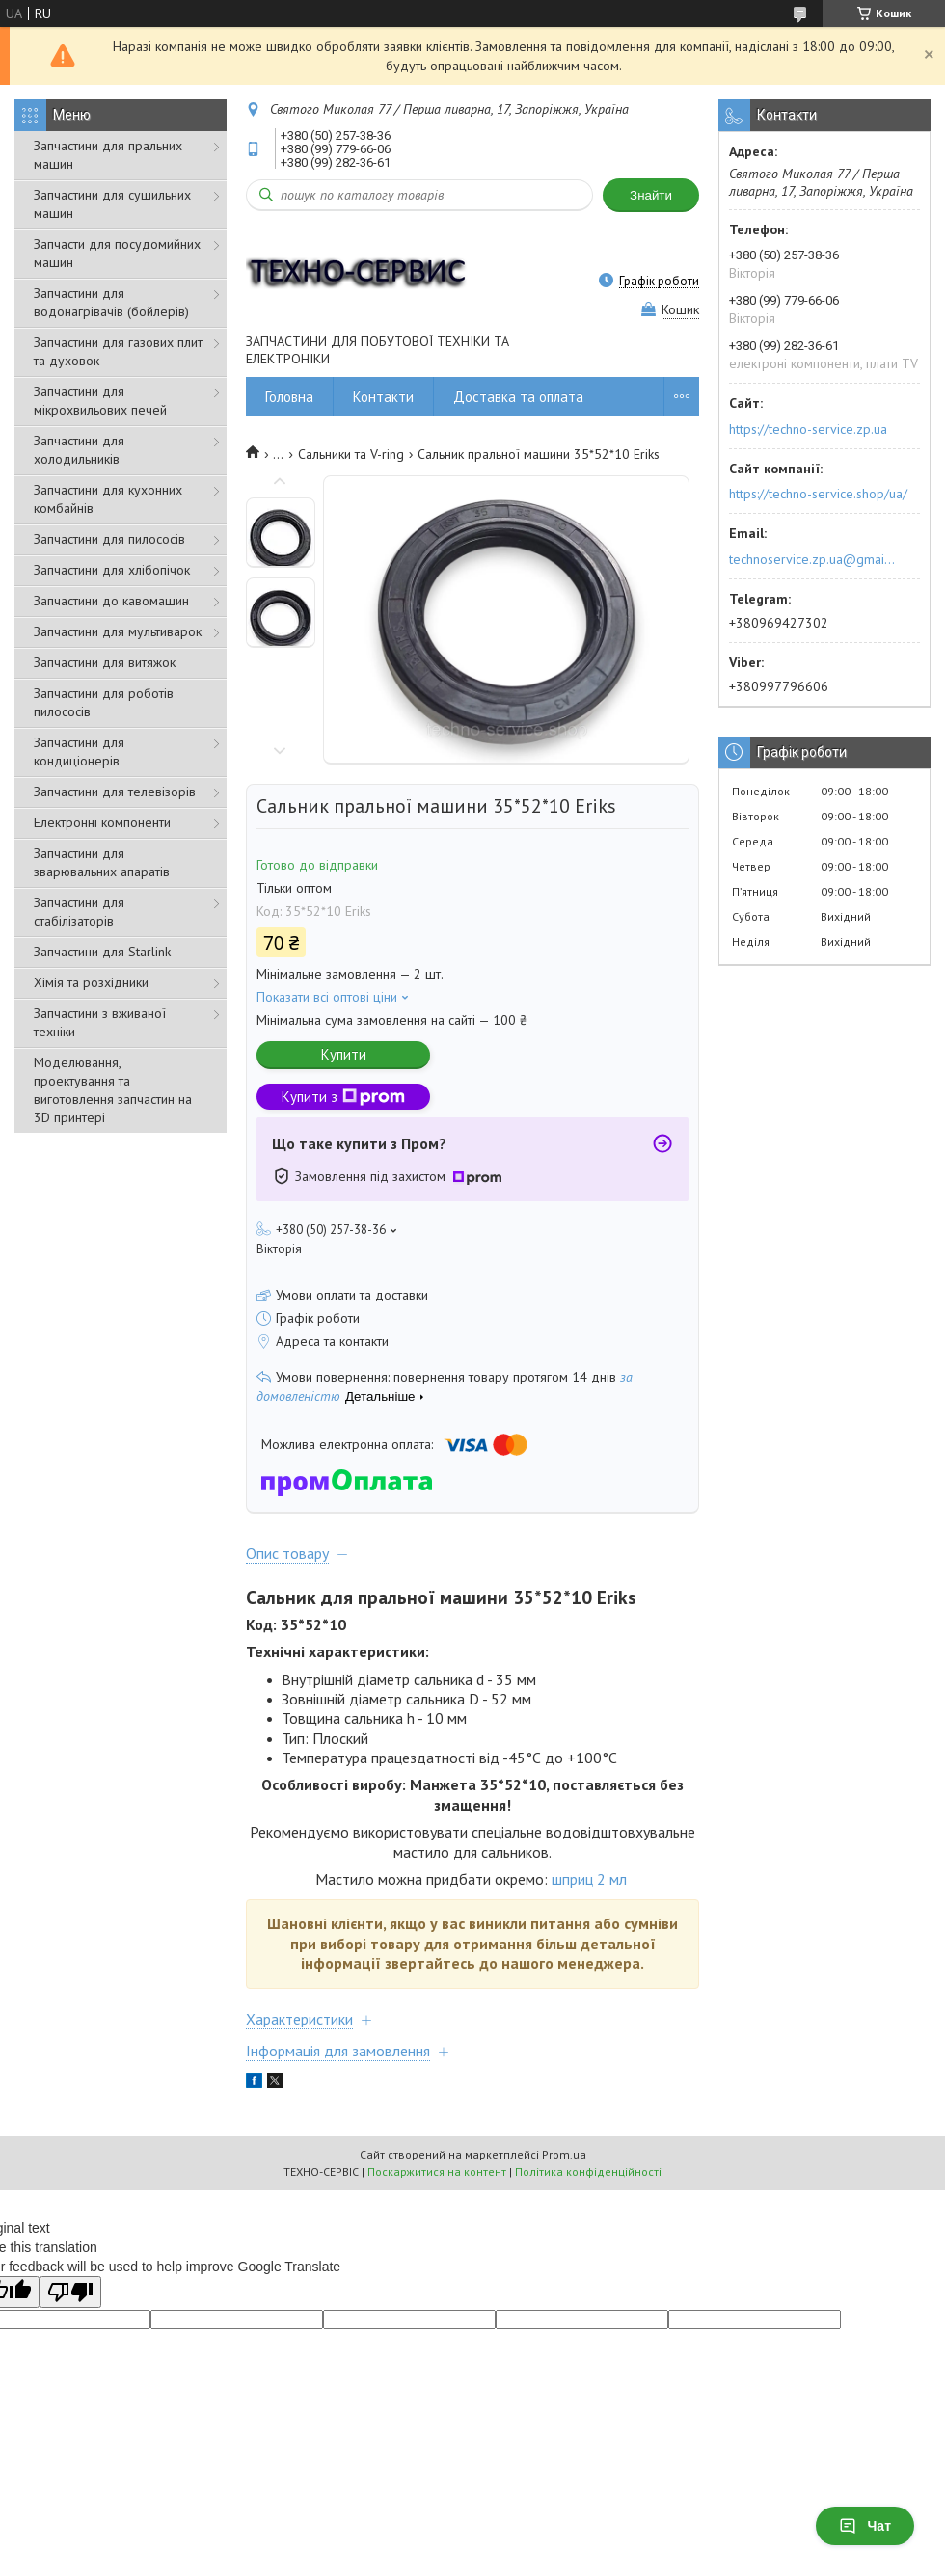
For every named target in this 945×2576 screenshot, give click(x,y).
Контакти (383, 396)
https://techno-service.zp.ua (808, 429)
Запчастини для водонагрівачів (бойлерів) (111, 302)
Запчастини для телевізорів (115, 791)
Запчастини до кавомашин (111, 600)
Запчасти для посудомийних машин (117, 253)
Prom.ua (564, 2154)
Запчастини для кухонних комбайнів (108, 499)
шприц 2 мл (591, 1879)
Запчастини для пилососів (109, 539)
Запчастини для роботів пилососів (104, 702)
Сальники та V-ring (351, 454)
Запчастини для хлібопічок (112, 569)
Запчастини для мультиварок (118, 631)
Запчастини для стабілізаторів (79, 911)
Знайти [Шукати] (651, 195)
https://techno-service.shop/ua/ (818, 493)
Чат (865, 2526)
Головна (289, 396)
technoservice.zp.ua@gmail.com (813, 559)
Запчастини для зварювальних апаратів (102, 862)
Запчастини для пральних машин (108, 155)
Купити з (343, 1096)
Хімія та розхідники (91, 982)
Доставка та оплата (518, 396)
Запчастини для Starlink (102, 951)
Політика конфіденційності (588, 2171)
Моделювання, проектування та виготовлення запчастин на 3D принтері (113, 1090)
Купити (343, 1054)
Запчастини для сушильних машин (112, 204)
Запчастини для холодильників (79, 450)
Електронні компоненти (102, 822)
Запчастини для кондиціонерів (79, 751)
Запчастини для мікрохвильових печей (100, 400)
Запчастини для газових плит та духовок (118, 351)
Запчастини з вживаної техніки (100, 1022)
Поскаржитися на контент (436, 2171)
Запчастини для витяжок (105, 662)
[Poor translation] (70, 2292)
